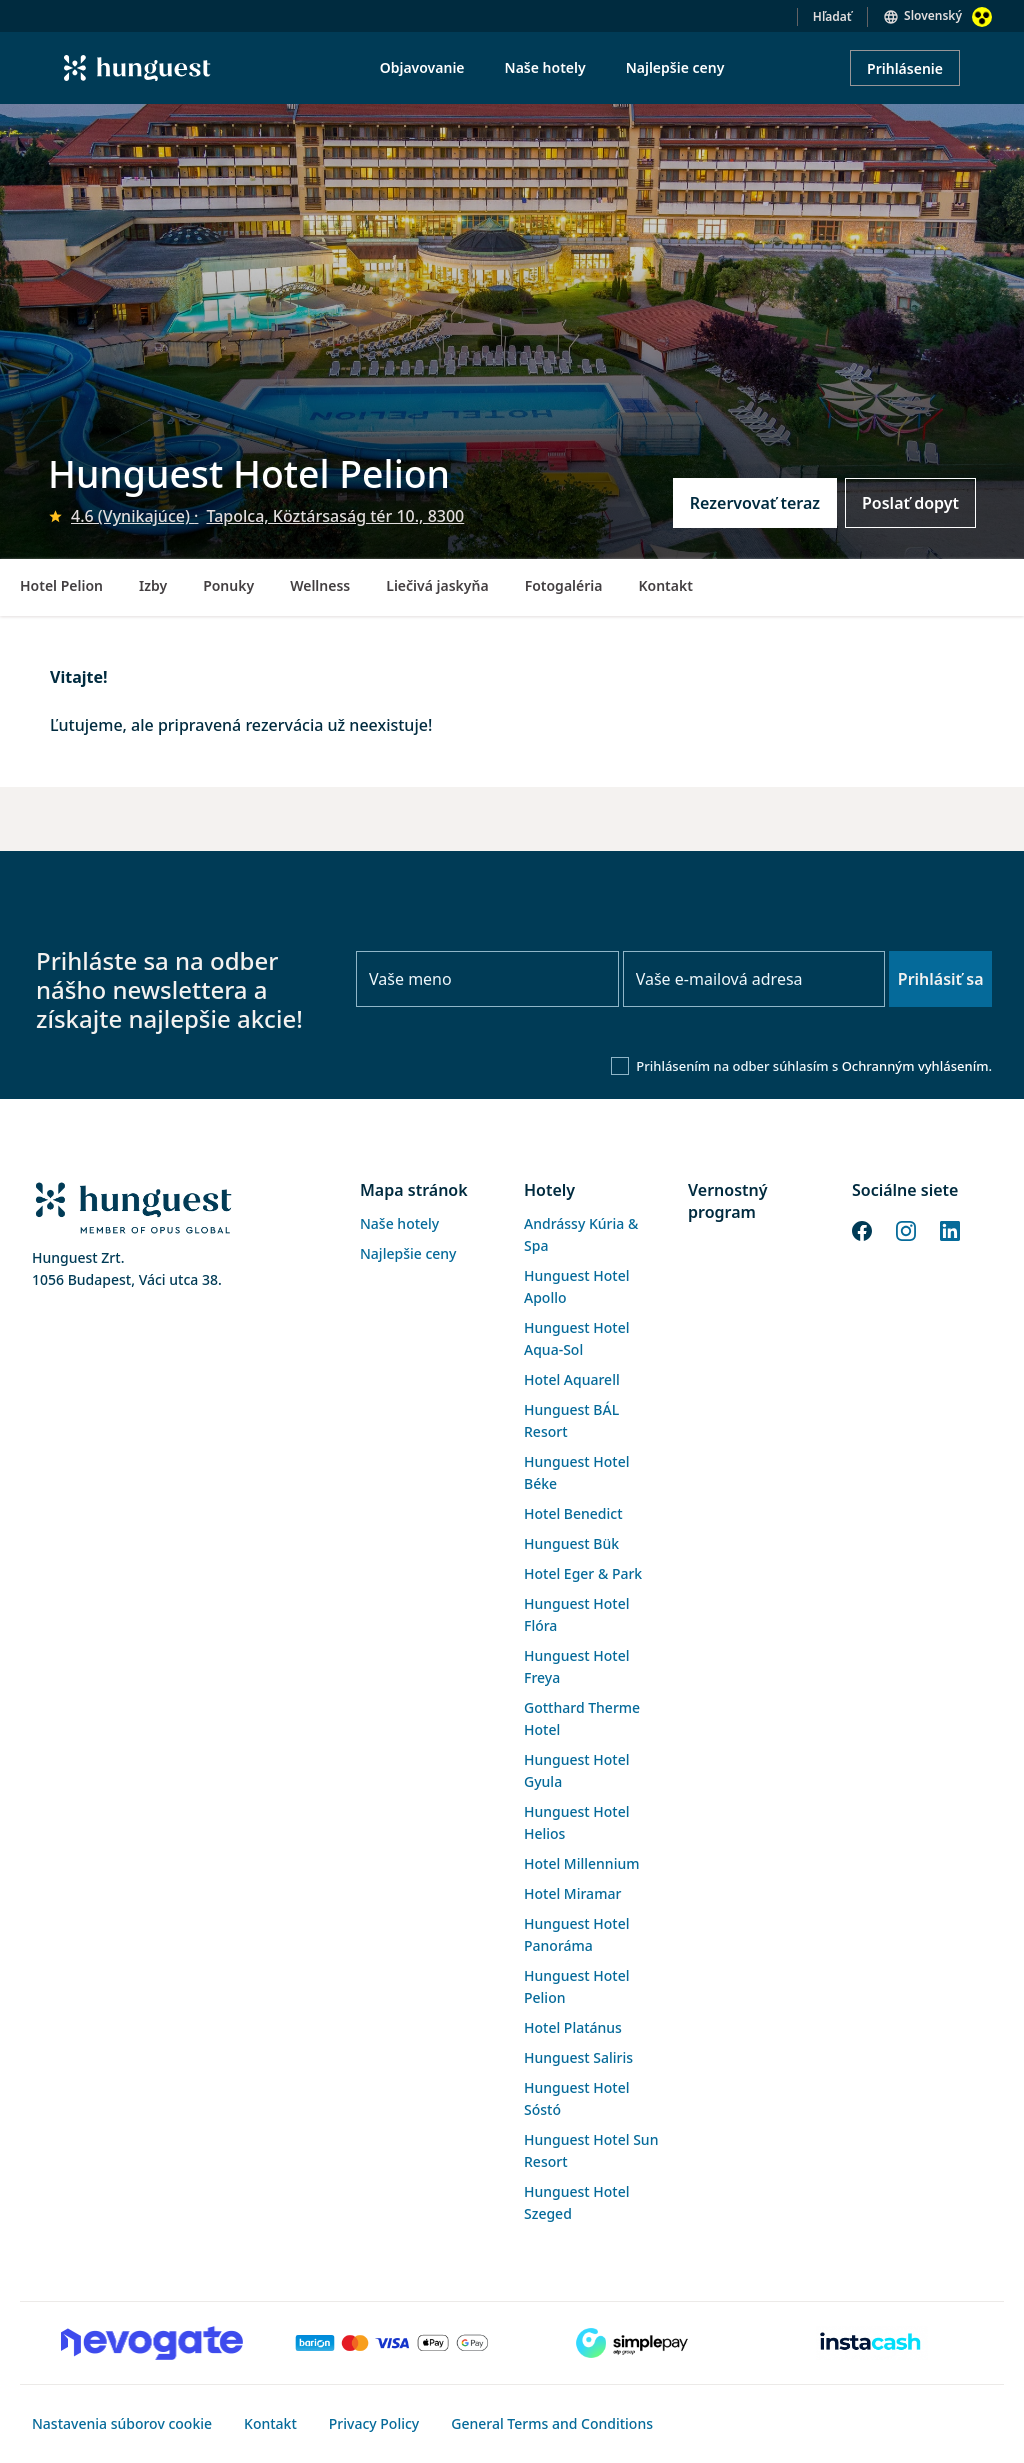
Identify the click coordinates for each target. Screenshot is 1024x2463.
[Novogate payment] (152, 2343)
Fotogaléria (564, 585)
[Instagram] (906, 1229)
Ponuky (228, 585)
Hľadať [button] (832, 16)
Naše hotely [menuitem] (545, 67)
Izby (153, 585)
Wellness (320, 585)
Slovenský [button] (933, 15)
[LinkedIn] (950, 1229)
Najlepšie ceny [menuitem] (675, 67)
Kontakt (665, 585)
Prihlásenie (905, 68)
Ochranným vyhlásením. (917, 1066)
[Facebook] (862, 1229)
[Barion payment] (392, 2343)
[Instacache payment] (872, 2343)
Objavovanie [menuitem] (422, 67)
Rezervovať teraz (755, 503)
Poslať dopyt (910, 503)
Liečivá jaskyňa (437, 585)
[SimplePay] (632, 2343)
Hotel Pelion (61, 585)
